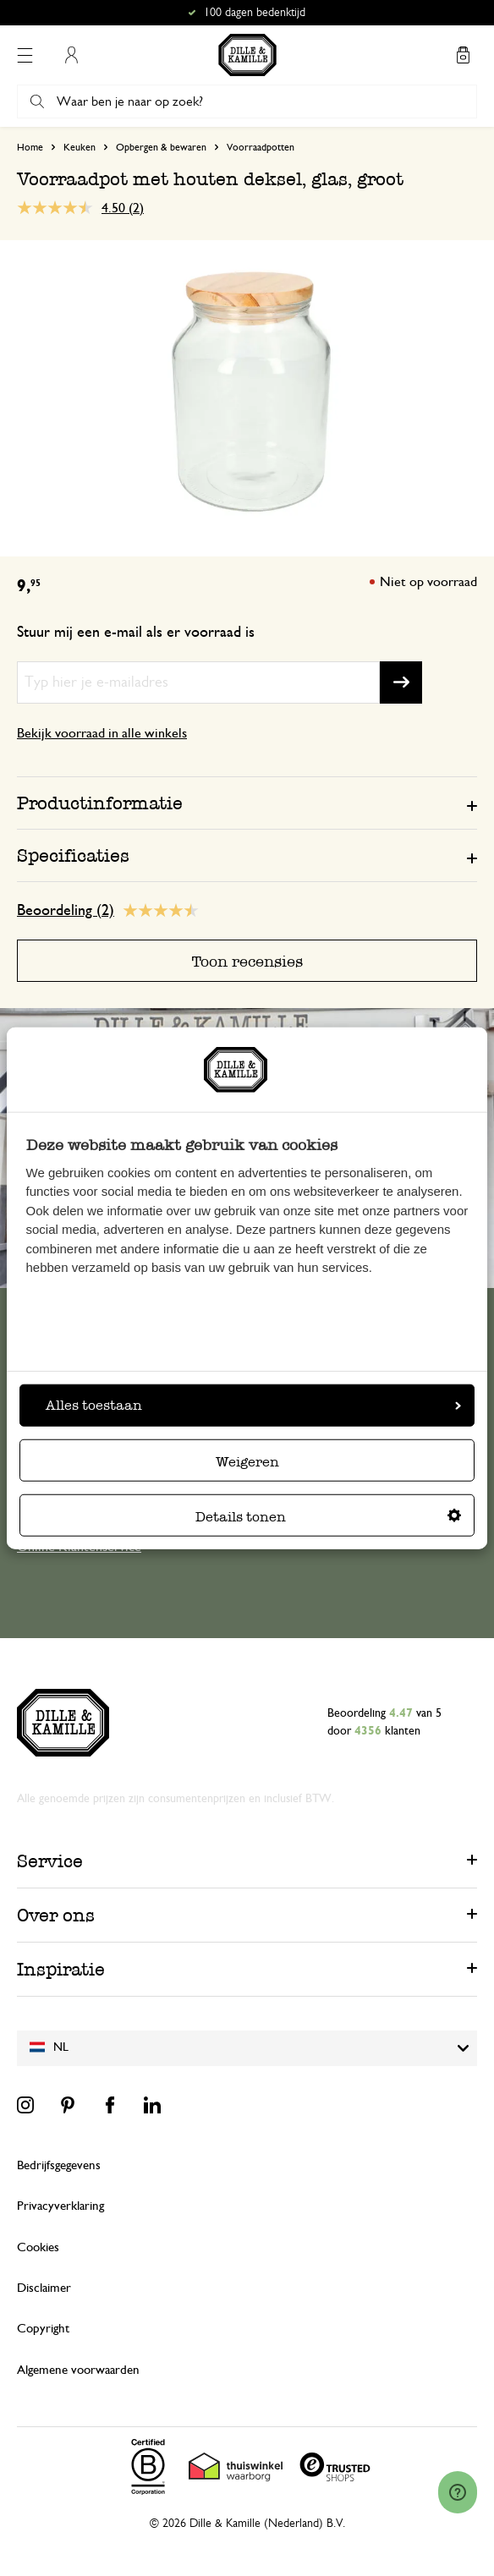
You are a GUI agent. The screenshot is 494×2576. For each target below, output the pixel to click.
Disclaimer (44, 2288)
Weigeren (247, 1461)
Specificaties (73, 855)
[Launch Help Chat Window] (457, 2492)
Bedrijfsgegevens (59, 2165)
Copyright (43, 2328)
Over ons (56, 1915)
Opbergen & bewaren (161, 147)
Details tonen (328, 1516)
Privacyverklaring (60, 2206)
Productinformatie (100, 803)
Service (50, 1861)
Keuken (79, 147)
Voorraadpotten (260, 147)
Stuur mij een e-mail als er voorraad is (136, 632)
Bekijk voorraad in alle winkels (102, 733)
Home (30, 147)
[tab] (247, 802)
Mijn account (71, 55)
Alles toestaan (253, 1404)
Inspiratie (61, 1969)
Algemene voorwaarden (78, 2370)
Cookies (38, 2247)
